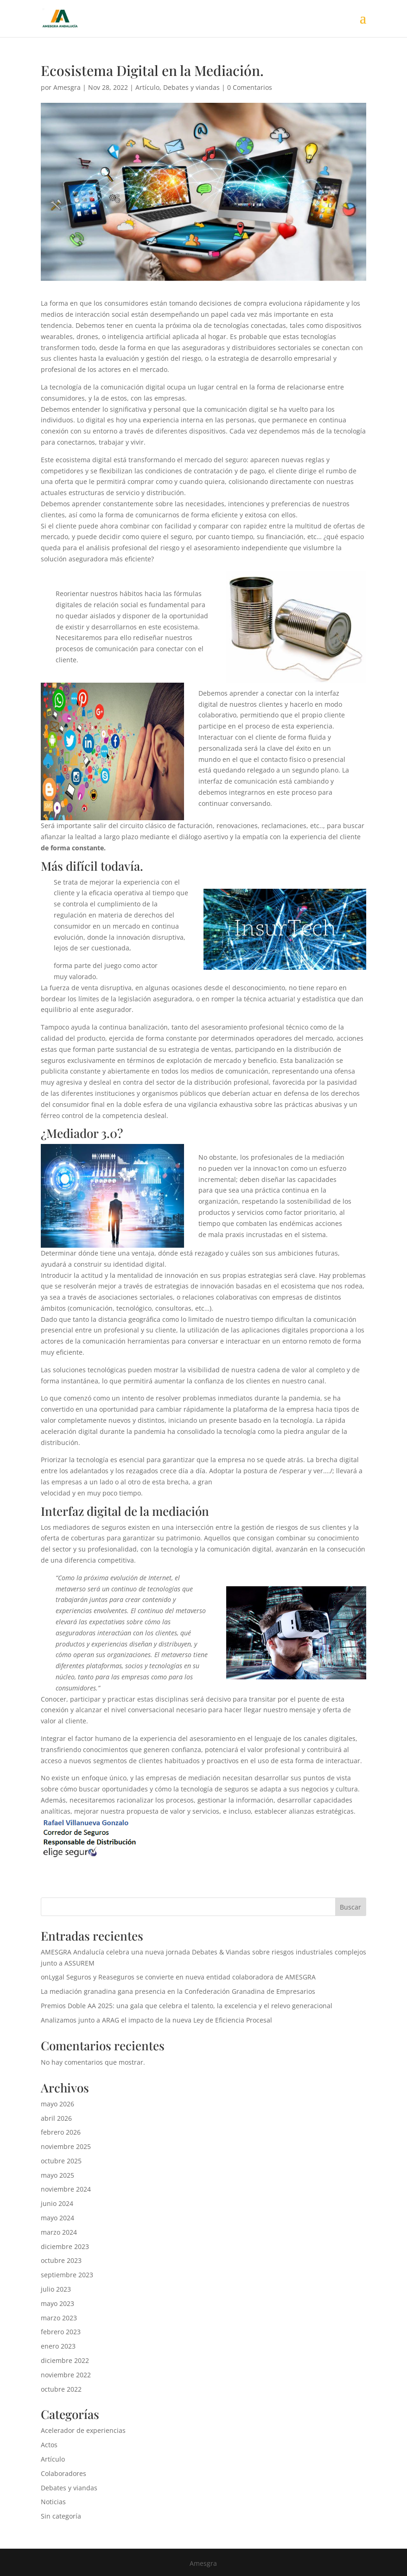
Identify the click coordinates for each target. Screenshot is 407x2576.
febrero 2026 (61, 2132)
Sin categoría (61, 2516)
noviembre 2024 (66, 2189)
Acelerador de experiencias (83, 2430)
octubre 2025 (61, 2160)
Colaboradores (63, 2473)
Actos (49, 2444)
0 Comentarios (249, 87)
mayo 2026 (57, 2103)
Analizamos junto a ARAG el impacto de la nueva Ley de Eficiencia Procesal (156, 2020)
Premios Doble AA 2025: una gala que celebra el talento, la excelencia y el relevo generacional (186, 2005)
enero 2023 (58, 2346)
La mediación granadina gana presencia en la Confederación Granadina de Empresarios (178, 1991)
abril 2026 (56, 2118)
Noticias (53, 2501)
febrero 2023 (61, 2331)
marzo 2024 (59, 2232)
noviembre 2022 (66, 2374)
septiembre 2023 (67, 2274)
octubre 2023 (61, 2260)
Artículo (147, 87)
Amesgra (67, 87)
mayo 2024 (57, 2217)
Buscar (350, 1907)
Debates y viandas (191, 87)
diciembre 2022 (65, 2360)
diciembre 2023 (65, 2246)
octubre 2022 (61, 2389)
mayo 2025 (57, 2175)
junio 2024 (57, 2203)
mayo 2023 (57, 2303)
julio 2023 (56, 2289)
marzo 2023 (59, 2317)
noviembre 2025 (66, 2146)
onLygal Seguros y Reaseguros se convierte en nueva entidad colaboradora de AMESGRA (178, 1977)
